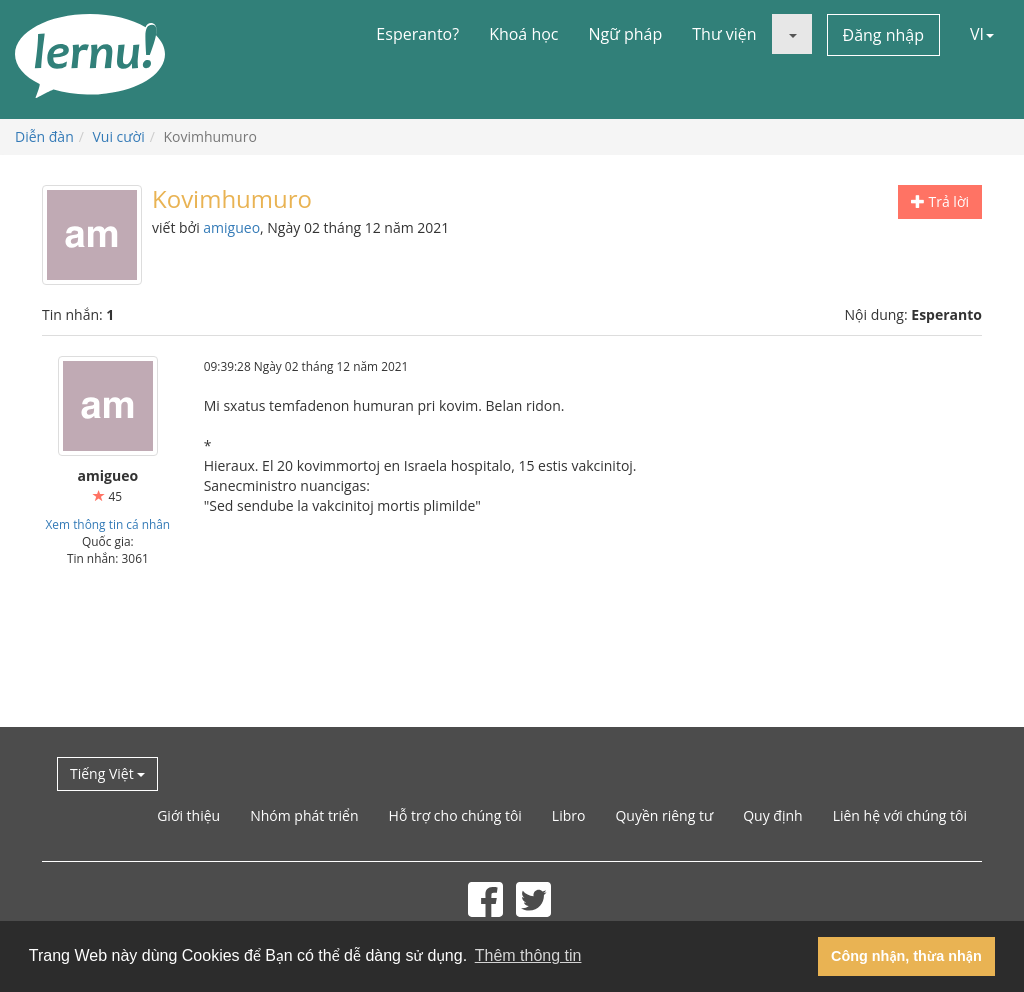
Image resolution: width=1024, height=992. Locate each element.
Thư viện (724, 34)
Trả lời (940, 201)
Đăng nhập (883, 35)
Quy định (772, 815)
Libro (569, 815)
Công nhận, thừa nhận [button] (906, 956)
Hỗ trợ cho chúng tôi (455, 815)
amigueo (231, 227)
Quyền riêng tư (664, 815)
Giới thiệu (188, 815)
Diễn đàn (44, 136)
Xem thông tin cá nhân (107, 524)
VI (982, 34)
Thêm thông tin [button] (528, 955)
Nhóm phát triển (304, 815)
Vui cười (119, 136)
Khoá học (523, 34)
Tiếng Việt (107, 773)
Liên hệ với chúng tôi (900, 815)
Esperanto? (417, 34)
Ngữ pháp (626, 34)
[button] (792, 34)
